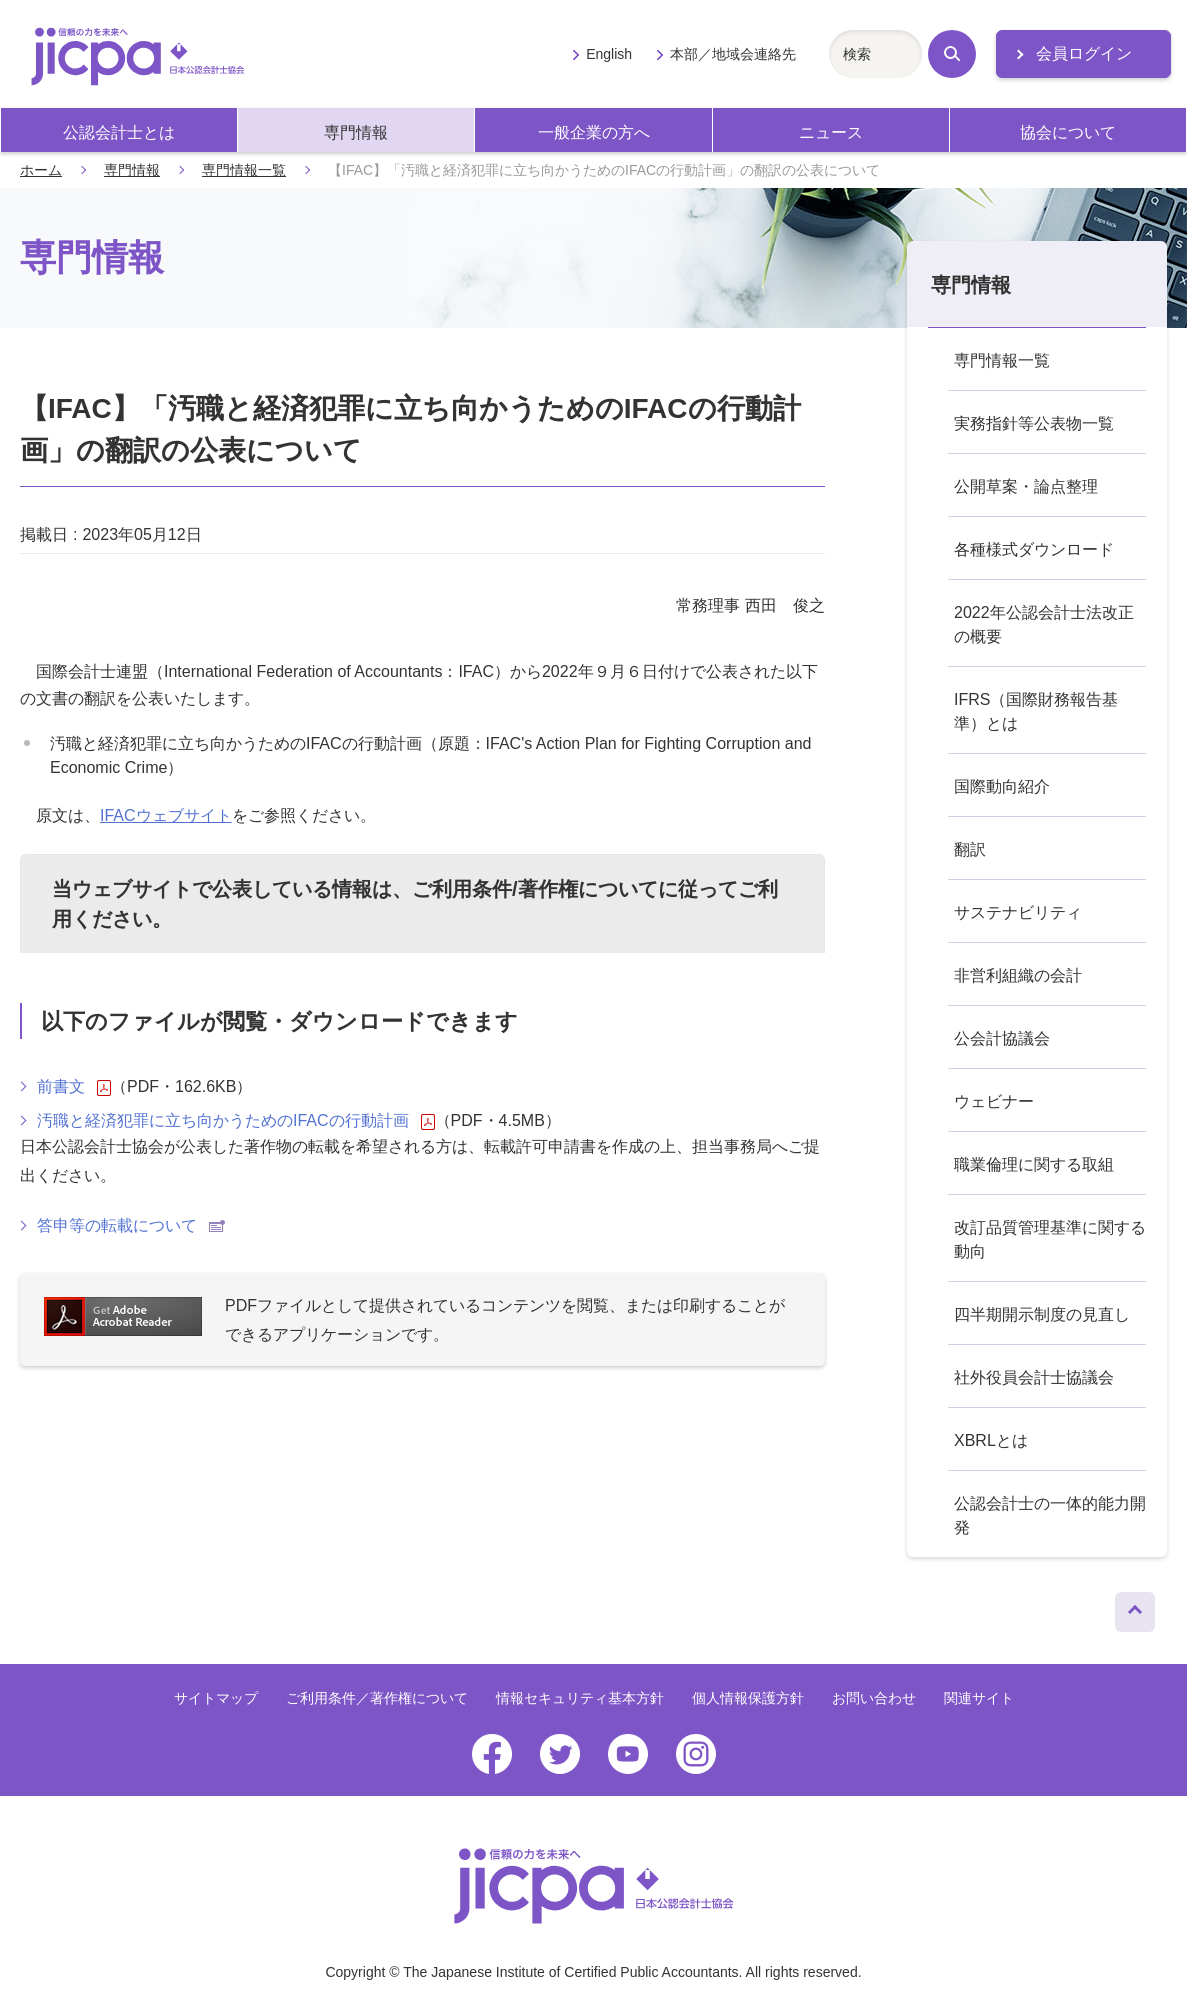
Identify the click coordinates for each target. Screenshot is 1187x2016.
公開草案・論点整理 (1026, 486)
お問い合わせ (874, 1698)
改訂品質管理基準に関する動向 (1050, 1239)
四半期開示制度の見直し (1042, 1314)
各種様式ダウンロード (1034, 549)
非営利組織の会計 (1018, 975)
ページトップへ (1135, 1607)
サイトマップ (216, 1698)
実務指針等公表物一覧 (1034, 423)
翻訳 (970, 849)
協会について (1068, 132)
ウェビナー (994, 1101)
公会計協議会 (1002, 1038)
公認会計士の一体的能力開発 (1050, 1515)
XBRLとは (991, 1440)
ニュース (831, 132)
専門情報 (356, 132)
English (609, 54)
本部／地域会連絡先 (733, 54)
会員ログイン (1084, 53)
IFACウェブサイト (166, 815)
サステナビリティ (1018, 912)
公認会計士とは (119, 132)
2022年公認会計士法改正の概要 (1044, 624)
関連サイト (979, 1698)
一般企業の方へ (594, 132)
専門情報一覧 (244, 170)
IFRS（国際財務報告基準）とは (1036, 711)
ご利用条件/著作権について (535, 889)
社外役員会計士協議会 (1034, 1377)
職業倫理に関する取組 (1034, 1164)
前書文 (74, 1087)
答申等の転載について (131, 1225)
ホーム (41, 170)
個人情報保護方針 (748, 1698)
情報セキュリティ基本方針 (580, 1698)
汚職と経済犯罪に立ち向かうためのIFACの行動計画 (236, 1121)
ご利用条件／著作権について (377, 1698)
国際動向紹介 (1002, 786)
